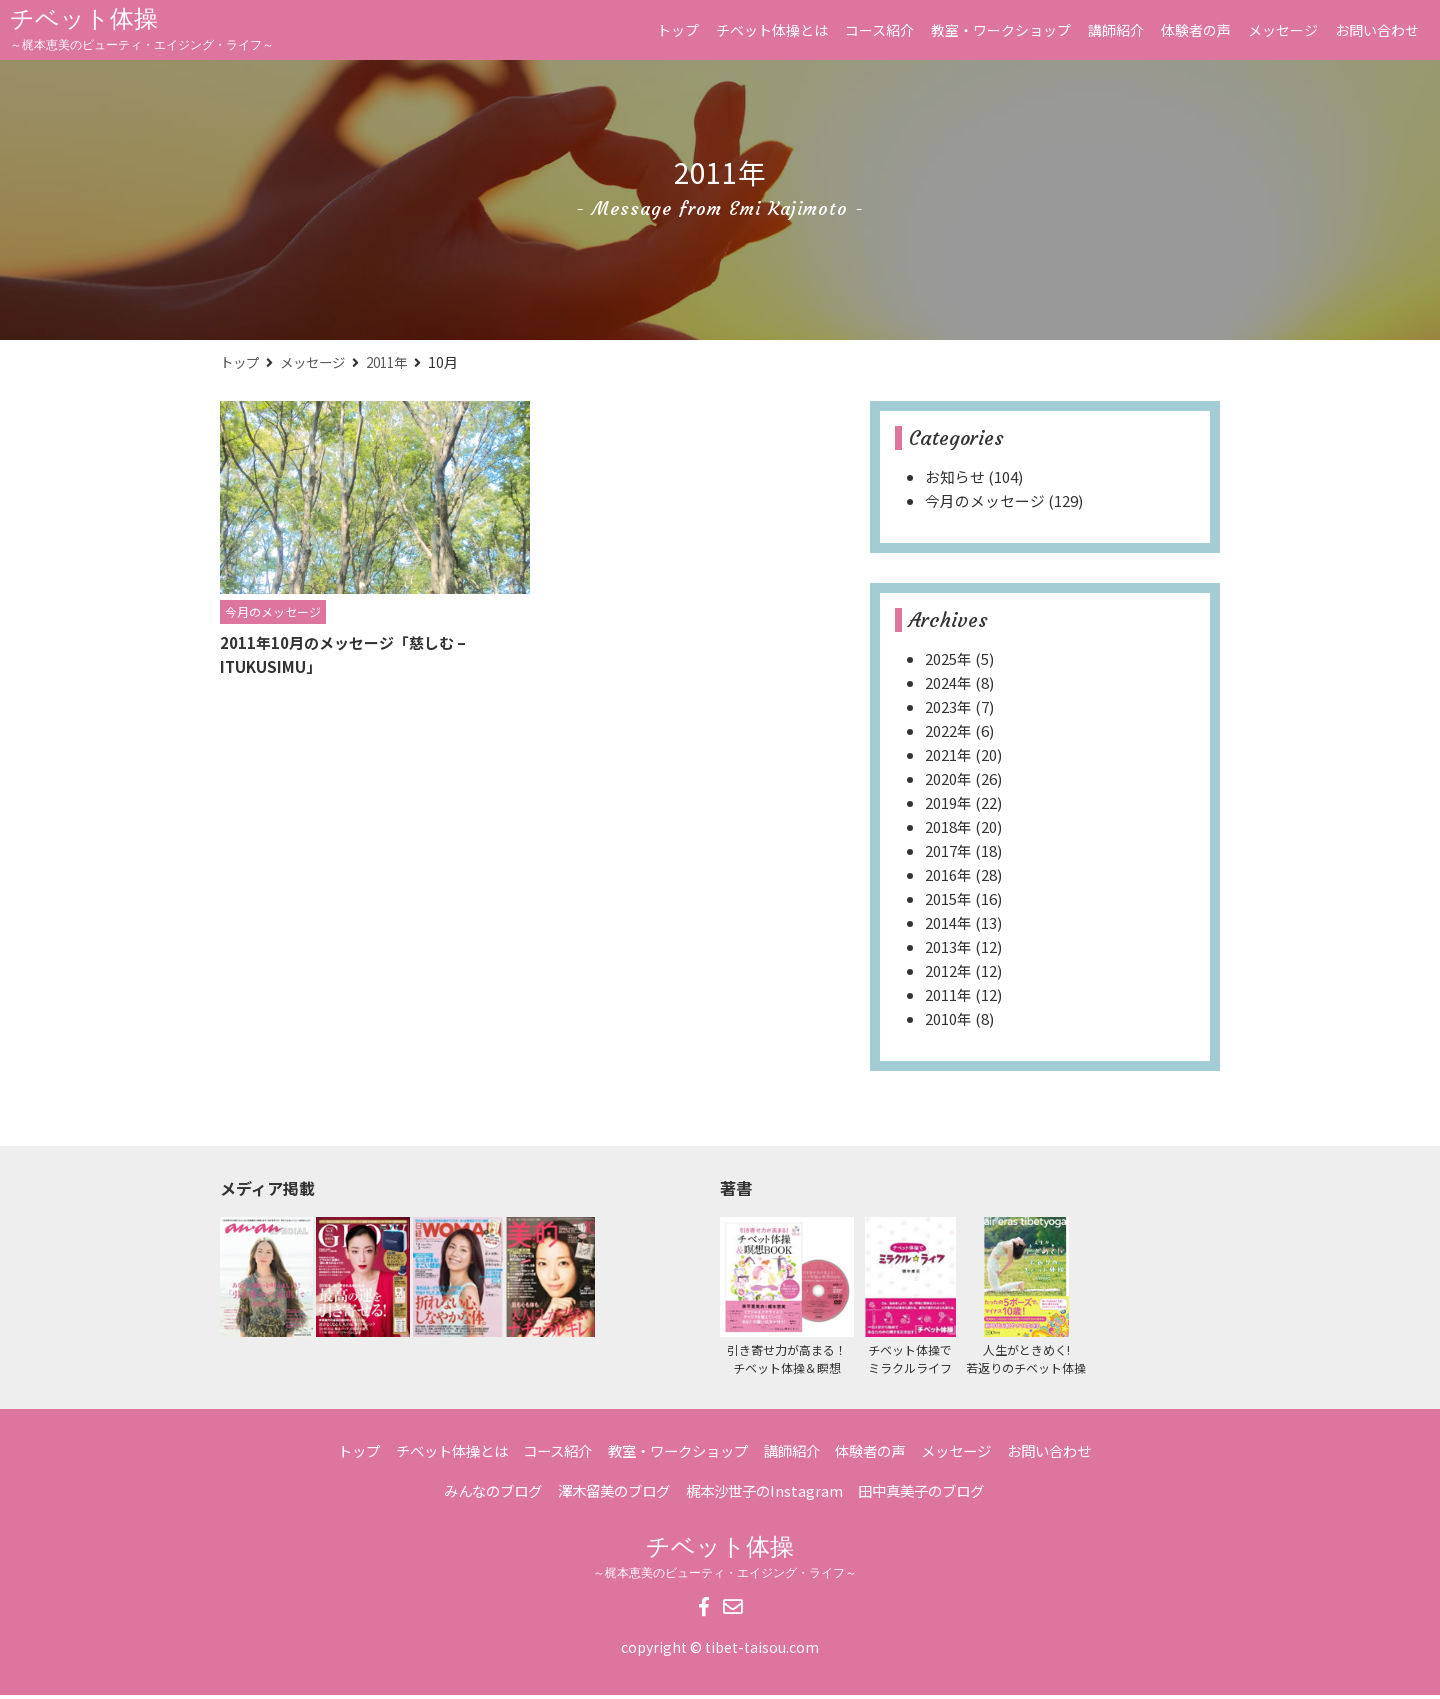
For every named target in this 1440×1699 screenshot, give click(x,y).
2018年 (948, 830)
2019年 (948, 806)
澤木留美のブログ (607, 1494)
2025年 (948, 662)
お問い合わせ (1377, 30)
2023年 (948, 710)
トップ (678, 30)
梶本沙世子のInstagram (766, 1494)
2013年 (948, 950)
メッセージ (1283, 30)
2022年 (948, 734)
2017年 (948, 854)
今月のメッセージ (985, 504)
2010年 (948, 1022)
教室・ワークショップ (1001, 30)
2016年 (948, 878)
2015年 (948, 902)
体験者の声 (1196, 30)
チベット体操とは (772, 30)
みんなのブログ (476, 1494)
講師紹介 (1116, 30)
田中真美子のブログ (933, 1494)
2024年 (948, 686)
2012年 (948, 974)
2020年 (948, 782)
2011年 (397, 365)
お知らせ (955, 480)
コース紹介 (879, 30)
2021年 (948, 758)
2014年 (948, 926)
